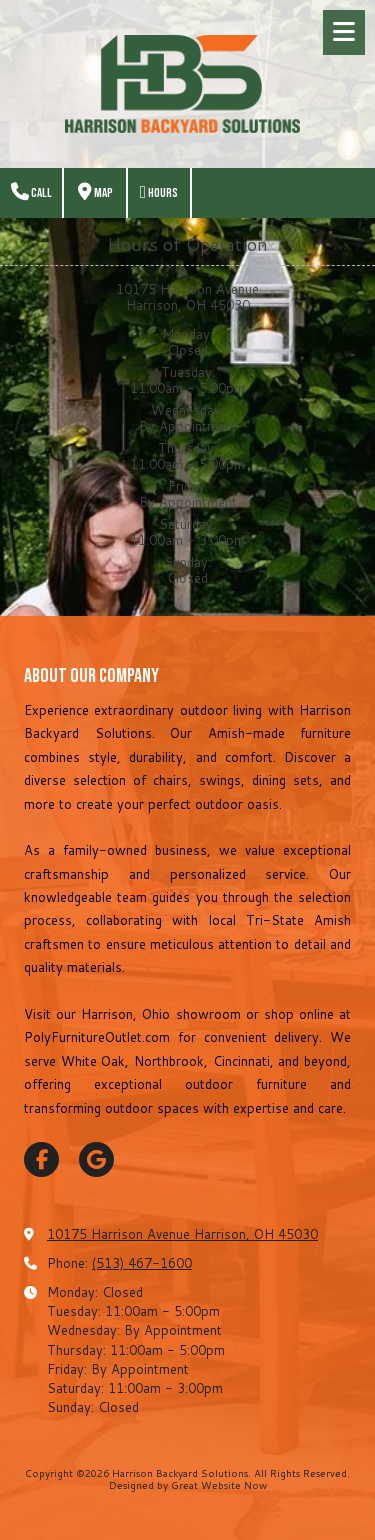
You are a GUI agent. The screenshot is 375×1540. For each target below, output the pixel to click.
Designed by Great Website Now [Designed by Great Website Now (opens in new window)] (188, 1485)
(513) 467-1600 (142, 1263)
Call (31, 192)
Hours (159, 192)
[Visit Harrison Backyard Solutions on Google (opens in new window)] (96, 1159)
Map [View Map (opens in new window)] (95, 192)
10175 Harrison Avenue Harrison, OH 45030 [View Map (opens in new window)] (182, 1234)
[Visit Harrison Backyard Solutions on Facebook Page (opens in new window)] (41, 1159)
